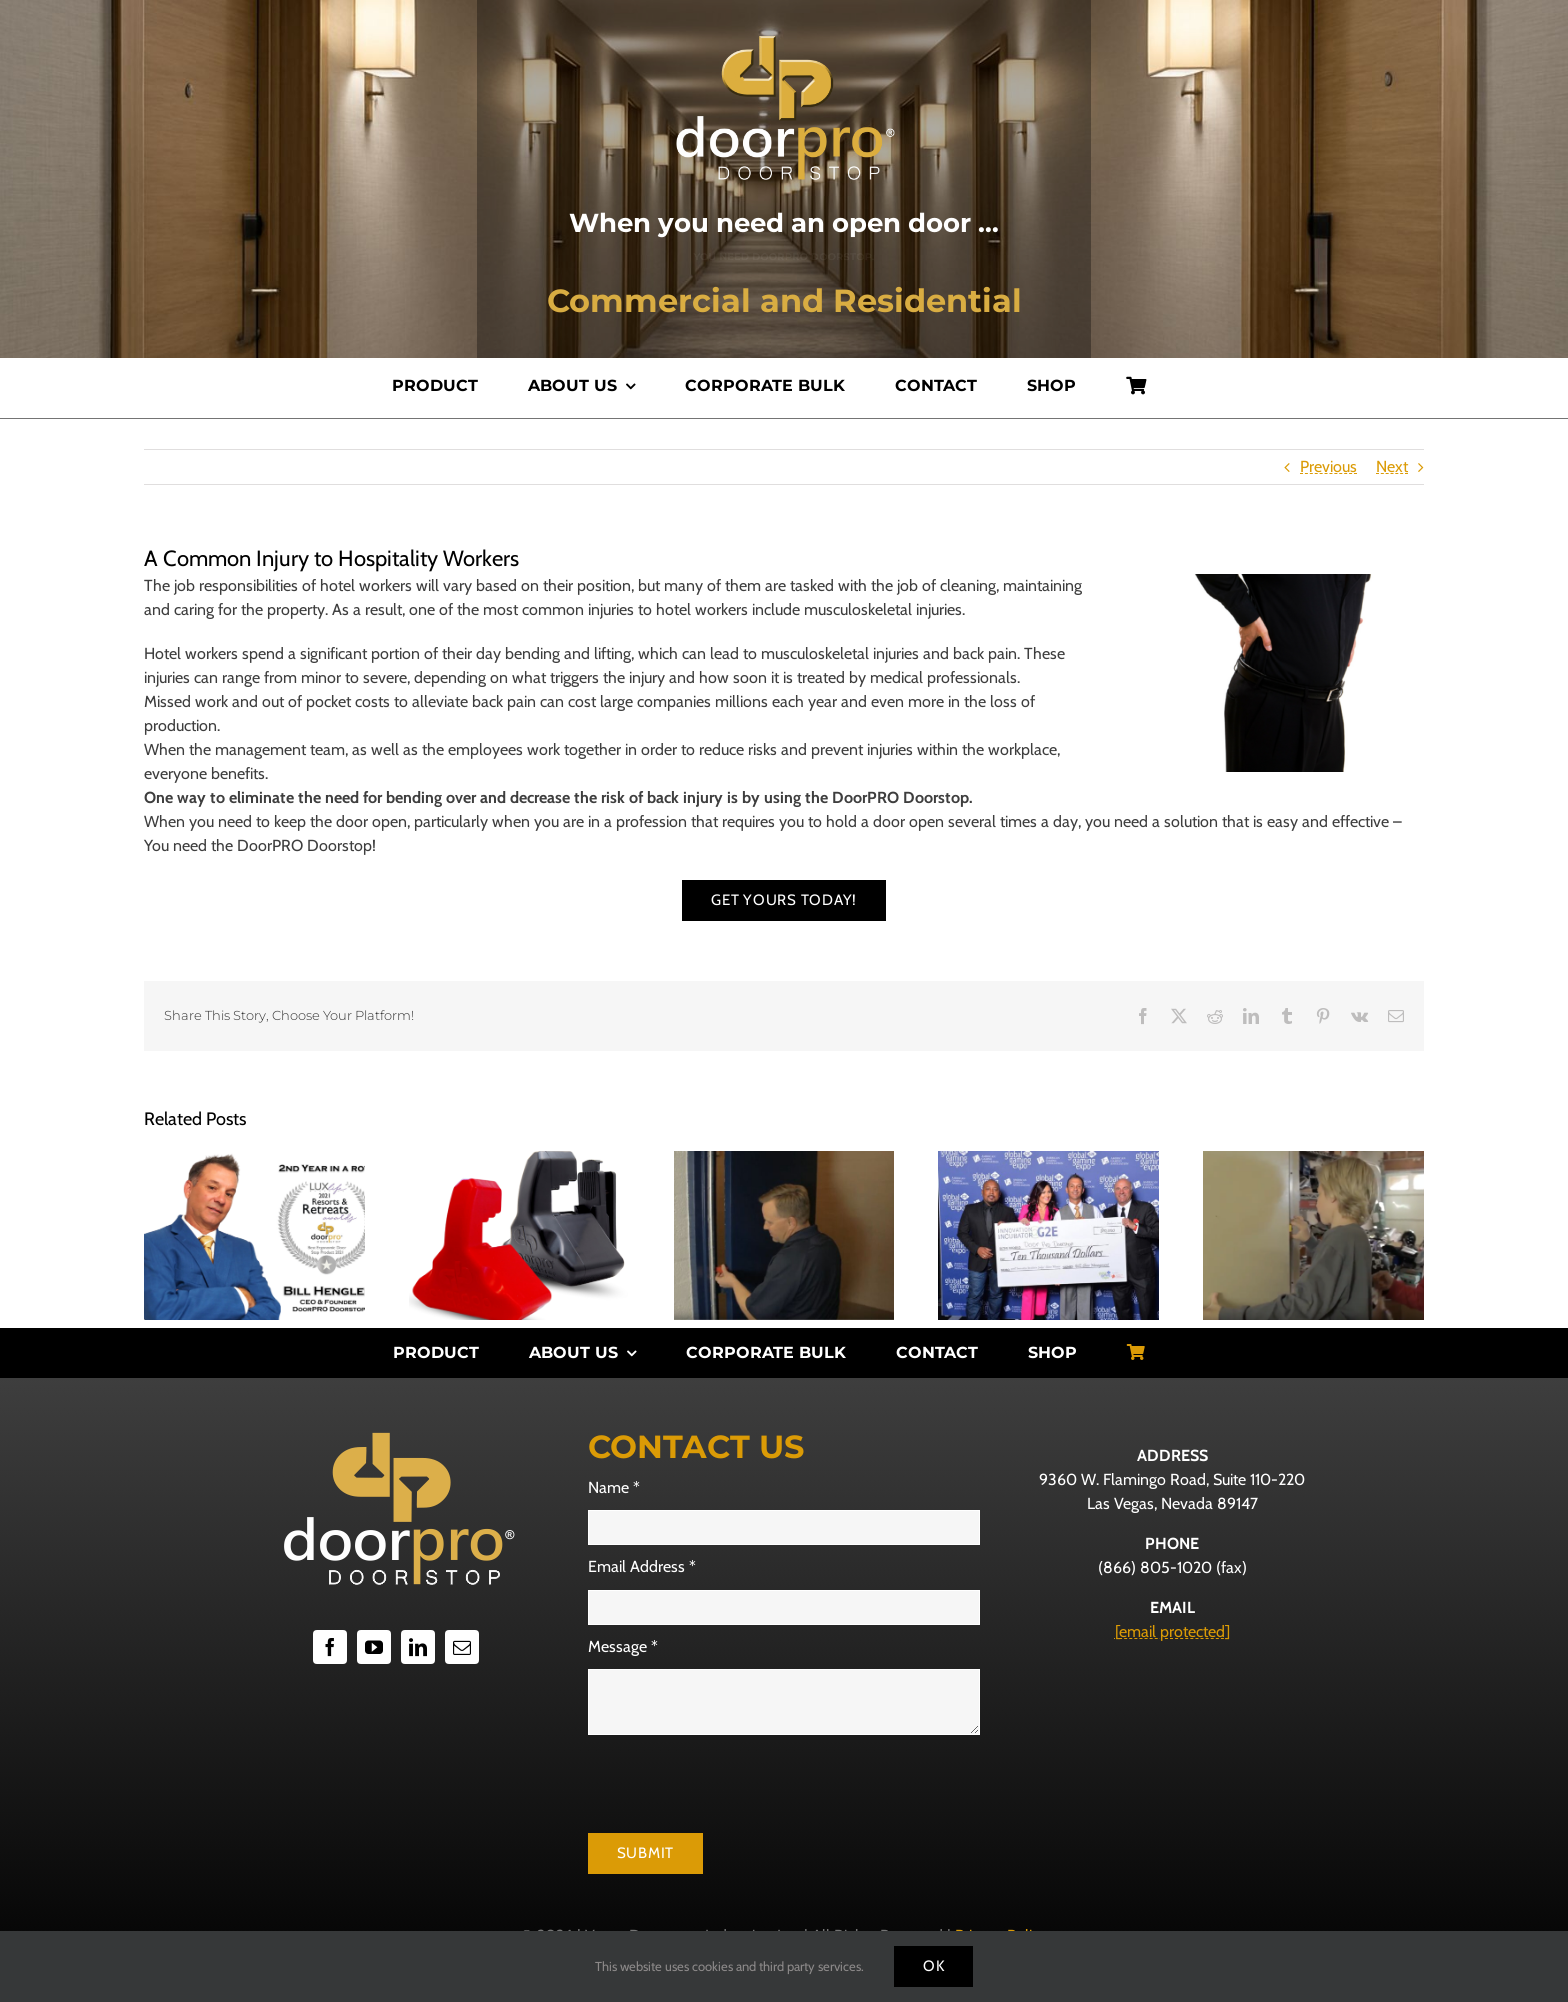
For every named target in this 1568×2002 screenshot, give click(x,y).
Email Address (642, 1566)
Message (623, 1646)
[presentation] (740, 1784)
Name (614, 1487)
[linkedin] (418, 1647)
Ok (934, 1966)
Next (1392, 466)
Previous (1328, 466)
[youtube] (374, 1647)
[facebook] (330, 1647)
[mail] (462, 1647)
